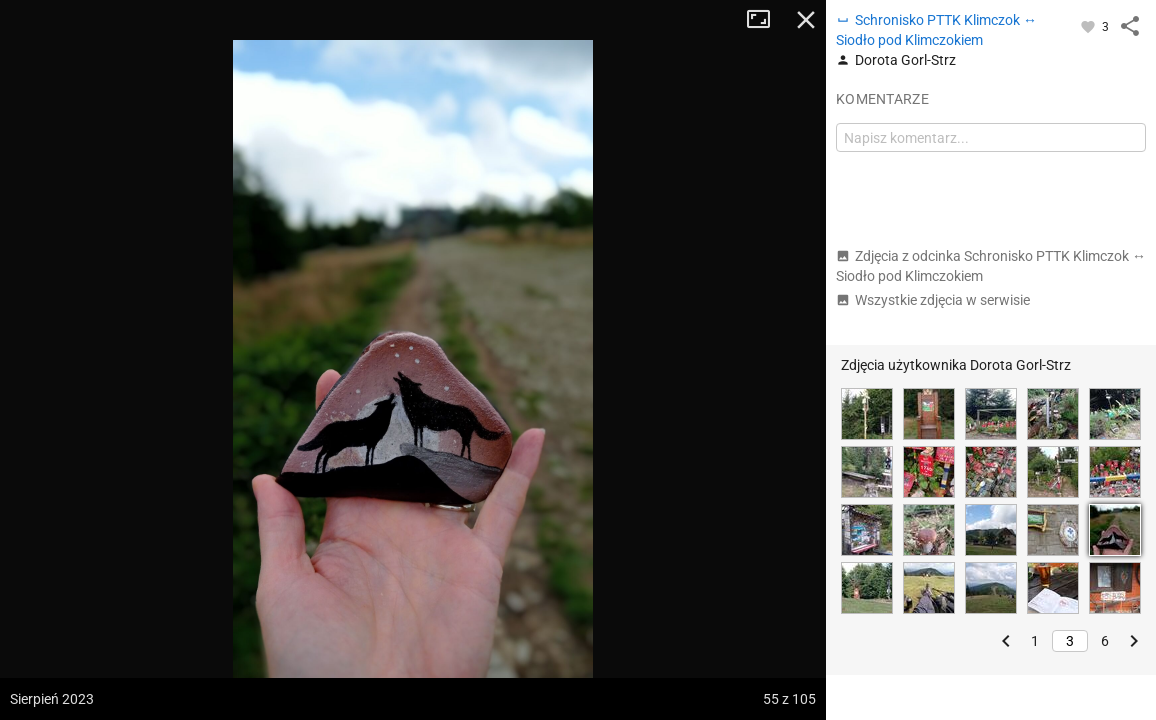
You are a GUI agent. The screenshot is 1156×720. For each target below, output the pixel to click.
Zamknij (806, 20)
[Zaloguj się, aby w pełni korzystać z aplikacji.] (1089, 26)
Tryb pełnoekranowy (766, 20)
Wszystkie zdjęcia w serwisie (933, 300)
